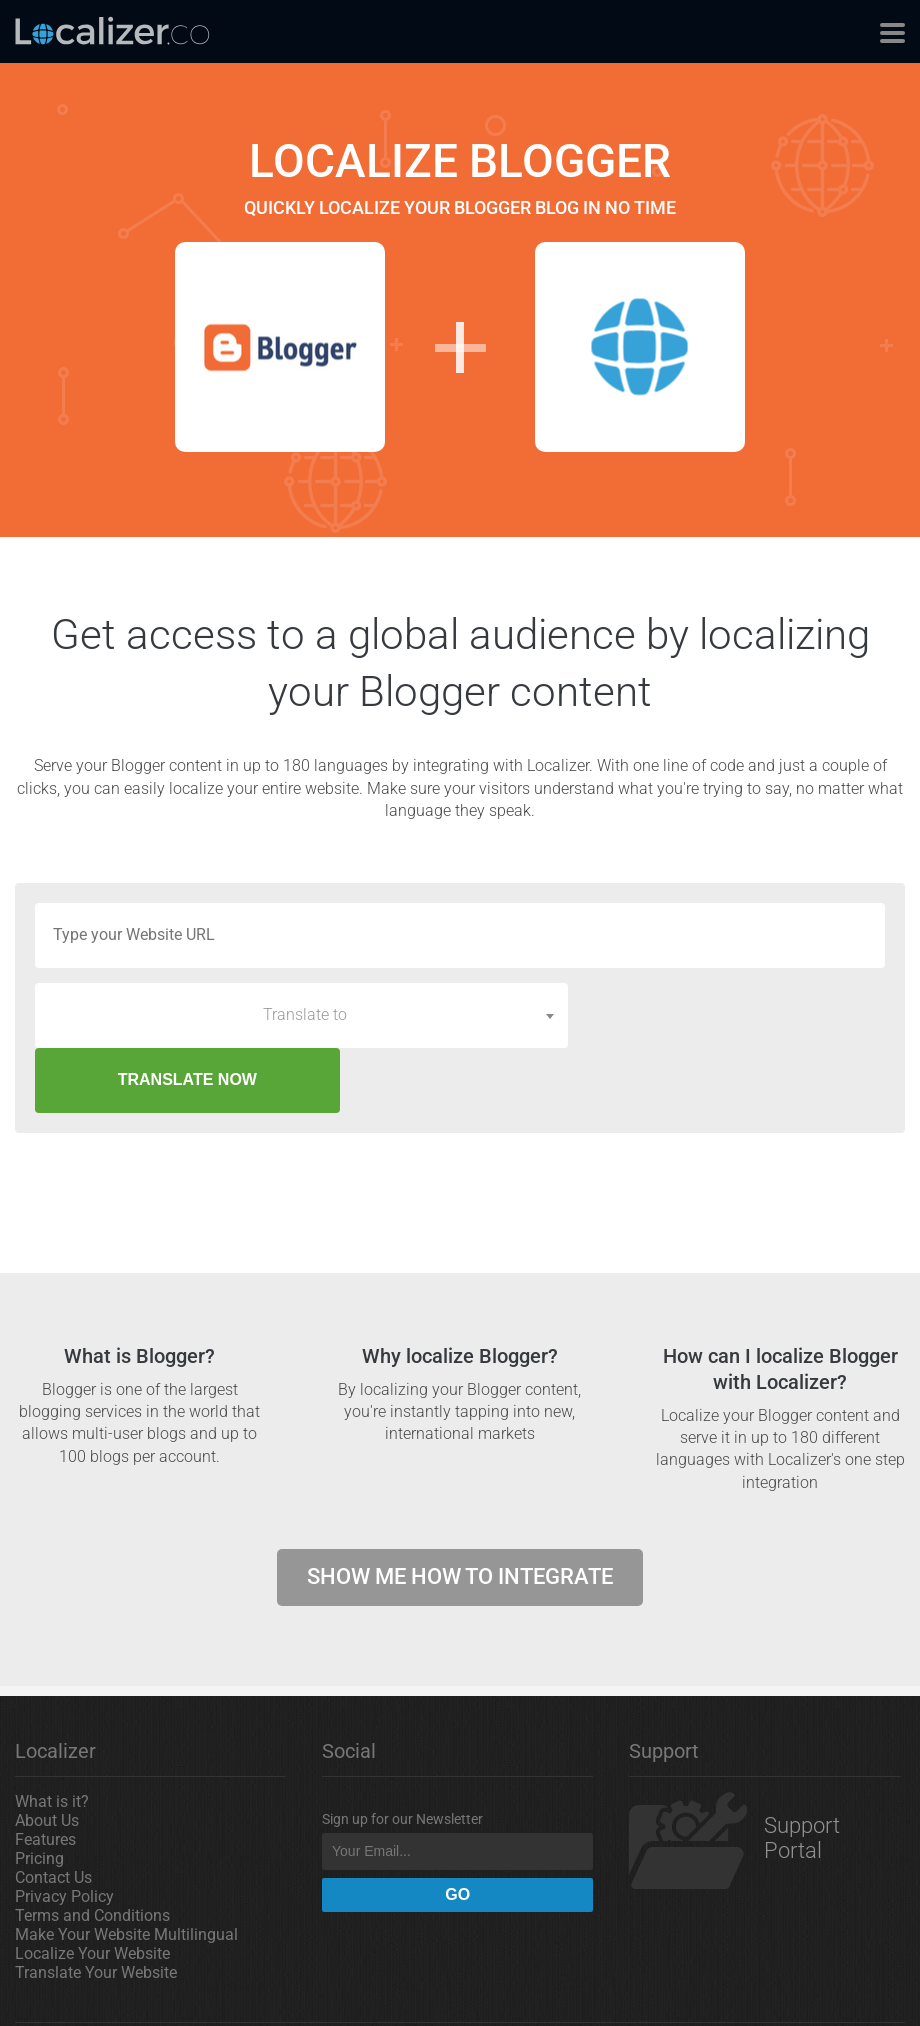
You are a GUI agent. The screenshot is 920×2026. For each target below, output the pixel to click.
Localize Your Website (92, 1888)
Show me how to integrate (460, 1511)
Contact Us (53, 1812)
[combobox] (301, 1015)
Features (45, 1774)
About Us (47, 1755)
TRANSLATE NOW (734, 1014)
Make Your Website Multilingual (126, 1869)
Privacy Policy (64, 1831)
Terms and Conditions (92, 1850)
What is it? (52, 1736)
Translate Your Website (96, 1907)
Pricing (39, 1793)
